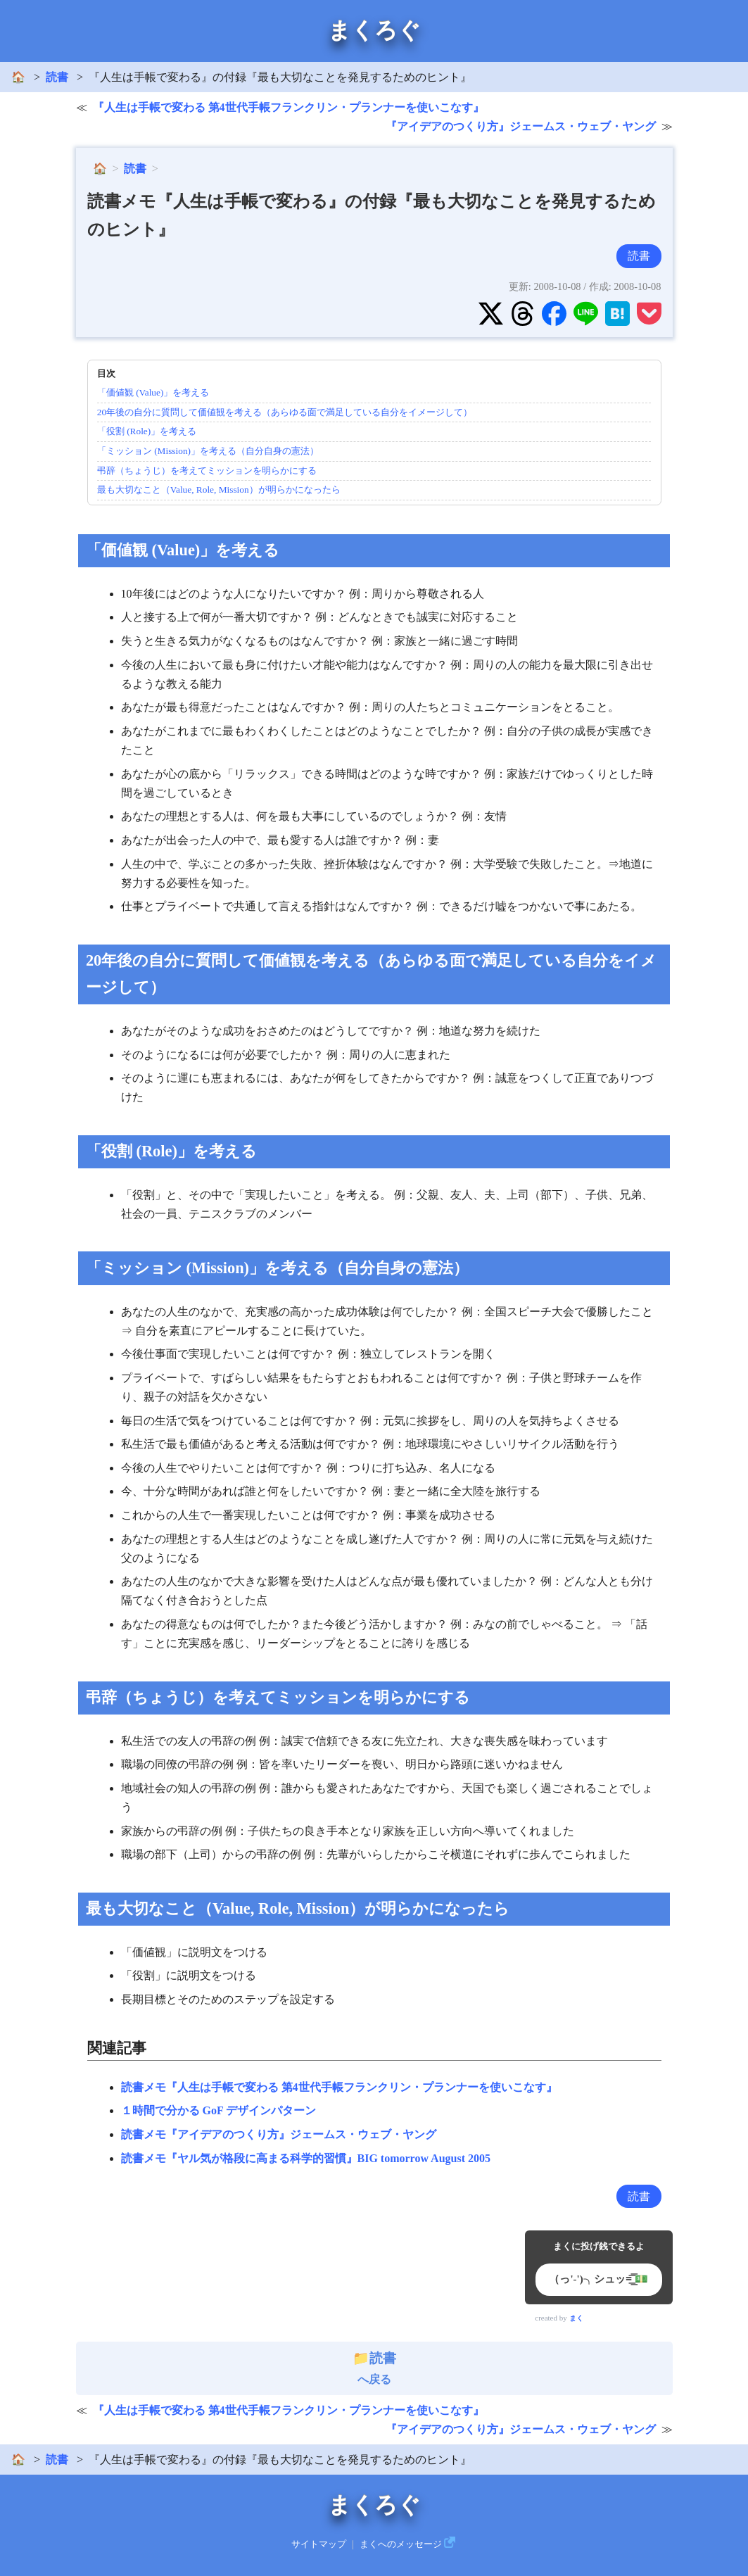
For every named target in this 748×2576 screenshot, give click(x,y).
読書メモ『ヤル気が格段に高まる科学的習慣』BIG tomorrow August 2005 (306, 2158)
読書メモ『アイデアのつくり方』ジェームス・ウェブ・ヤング (278, 2134)
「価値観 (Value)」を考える (153, 392)
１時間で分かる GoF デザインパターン (219, 2110)
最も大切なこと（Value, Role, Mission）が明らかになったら (219, 489)
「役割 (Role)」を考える (146, 431)
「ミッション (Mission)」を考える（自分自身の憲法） (208, 451)
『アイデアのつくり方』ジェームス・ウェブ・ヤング (521, 126)
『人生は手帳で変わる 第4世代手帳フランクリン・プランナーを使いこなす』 (288, 107)
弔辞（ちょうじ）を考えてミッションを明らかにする (207, 470)
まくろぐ (374, 30)
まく (576, 2318)
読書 (57, 77)
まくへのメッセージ (401, 2544)
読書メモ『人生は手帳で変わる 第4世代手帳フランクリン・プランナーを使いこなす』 (339, 2087)
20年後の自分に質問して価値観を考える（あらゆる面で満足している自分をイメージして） (284, 412)
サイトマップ (318, 2544)
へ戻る (374, 2368)
